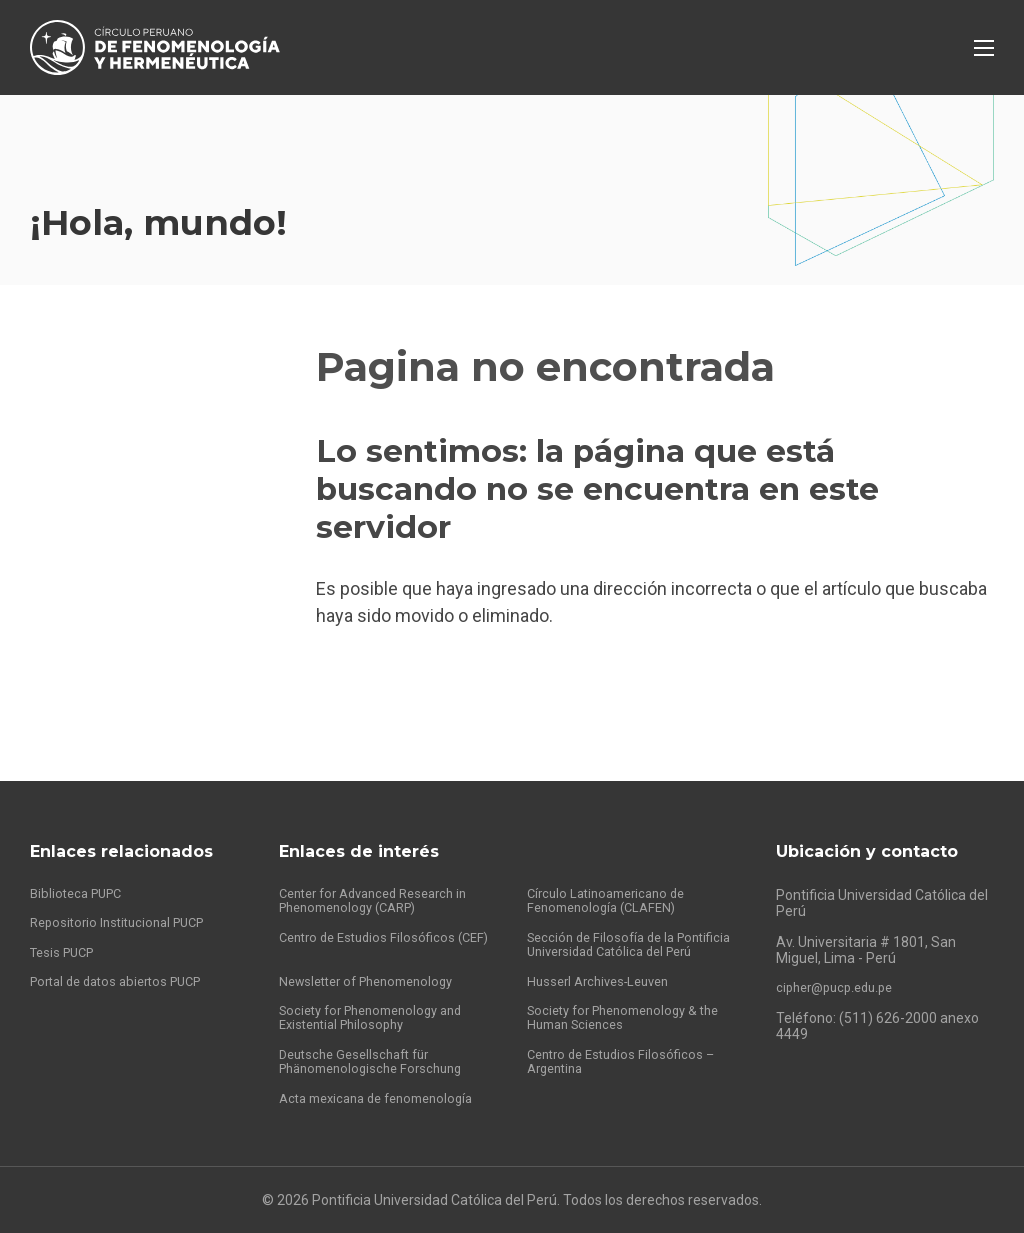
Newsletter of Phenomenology (375, 973)
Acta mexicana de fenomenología (386, 1098)
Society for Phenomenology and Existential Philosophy (380, 1012)
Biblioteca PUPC (80, 863)
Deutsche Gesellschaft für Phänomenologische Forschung (378, 1059)
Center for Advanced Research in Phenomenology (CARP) (383, 871)
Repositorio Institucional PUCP (125, 894)
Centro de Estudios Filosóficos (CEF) (373, 918)
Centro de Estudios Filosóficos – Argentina (627, 1059)
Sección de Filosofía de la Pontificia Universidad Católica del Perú (633, 926)
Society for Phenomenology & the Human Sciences (633, 1012)
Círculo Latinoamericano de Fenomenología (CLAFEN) (613, 871)
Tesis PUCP (66, 925)
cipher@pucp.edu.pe (840, 957)
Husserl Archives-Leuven (605, 973)
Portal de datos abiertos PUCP (125, 956)
